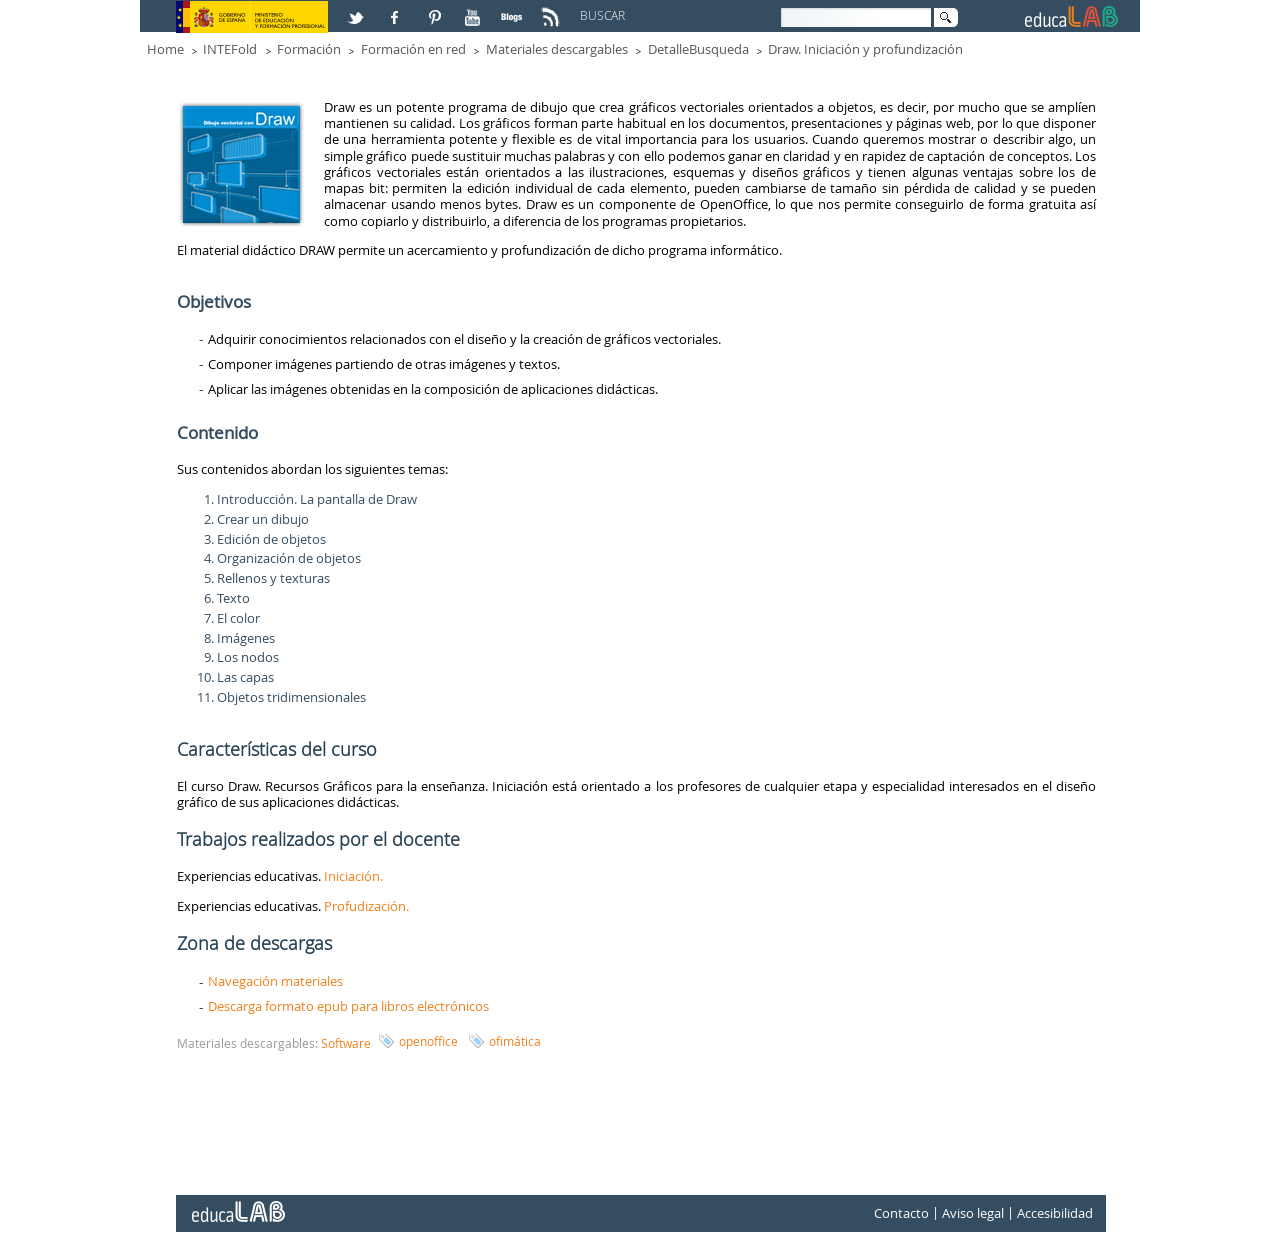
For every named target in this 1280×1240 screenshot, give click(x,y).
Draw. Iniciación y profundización (865, 49)
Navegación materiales (275, 981)
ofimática (515, 1041)
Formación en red (413, 49)
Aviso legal (973, 1213)
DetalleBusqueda (698, 49)
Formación (309, 49)
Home (165, 49)
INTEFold (230, 49)
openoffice (428, 1041)
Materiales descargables (557, 49)
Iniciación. (355, 876)
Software (346, 1043)
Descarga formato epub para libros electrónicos (348, 1006)
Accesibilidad (1055, 1213)
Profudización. (366, 906)
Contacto (901, 1213)
